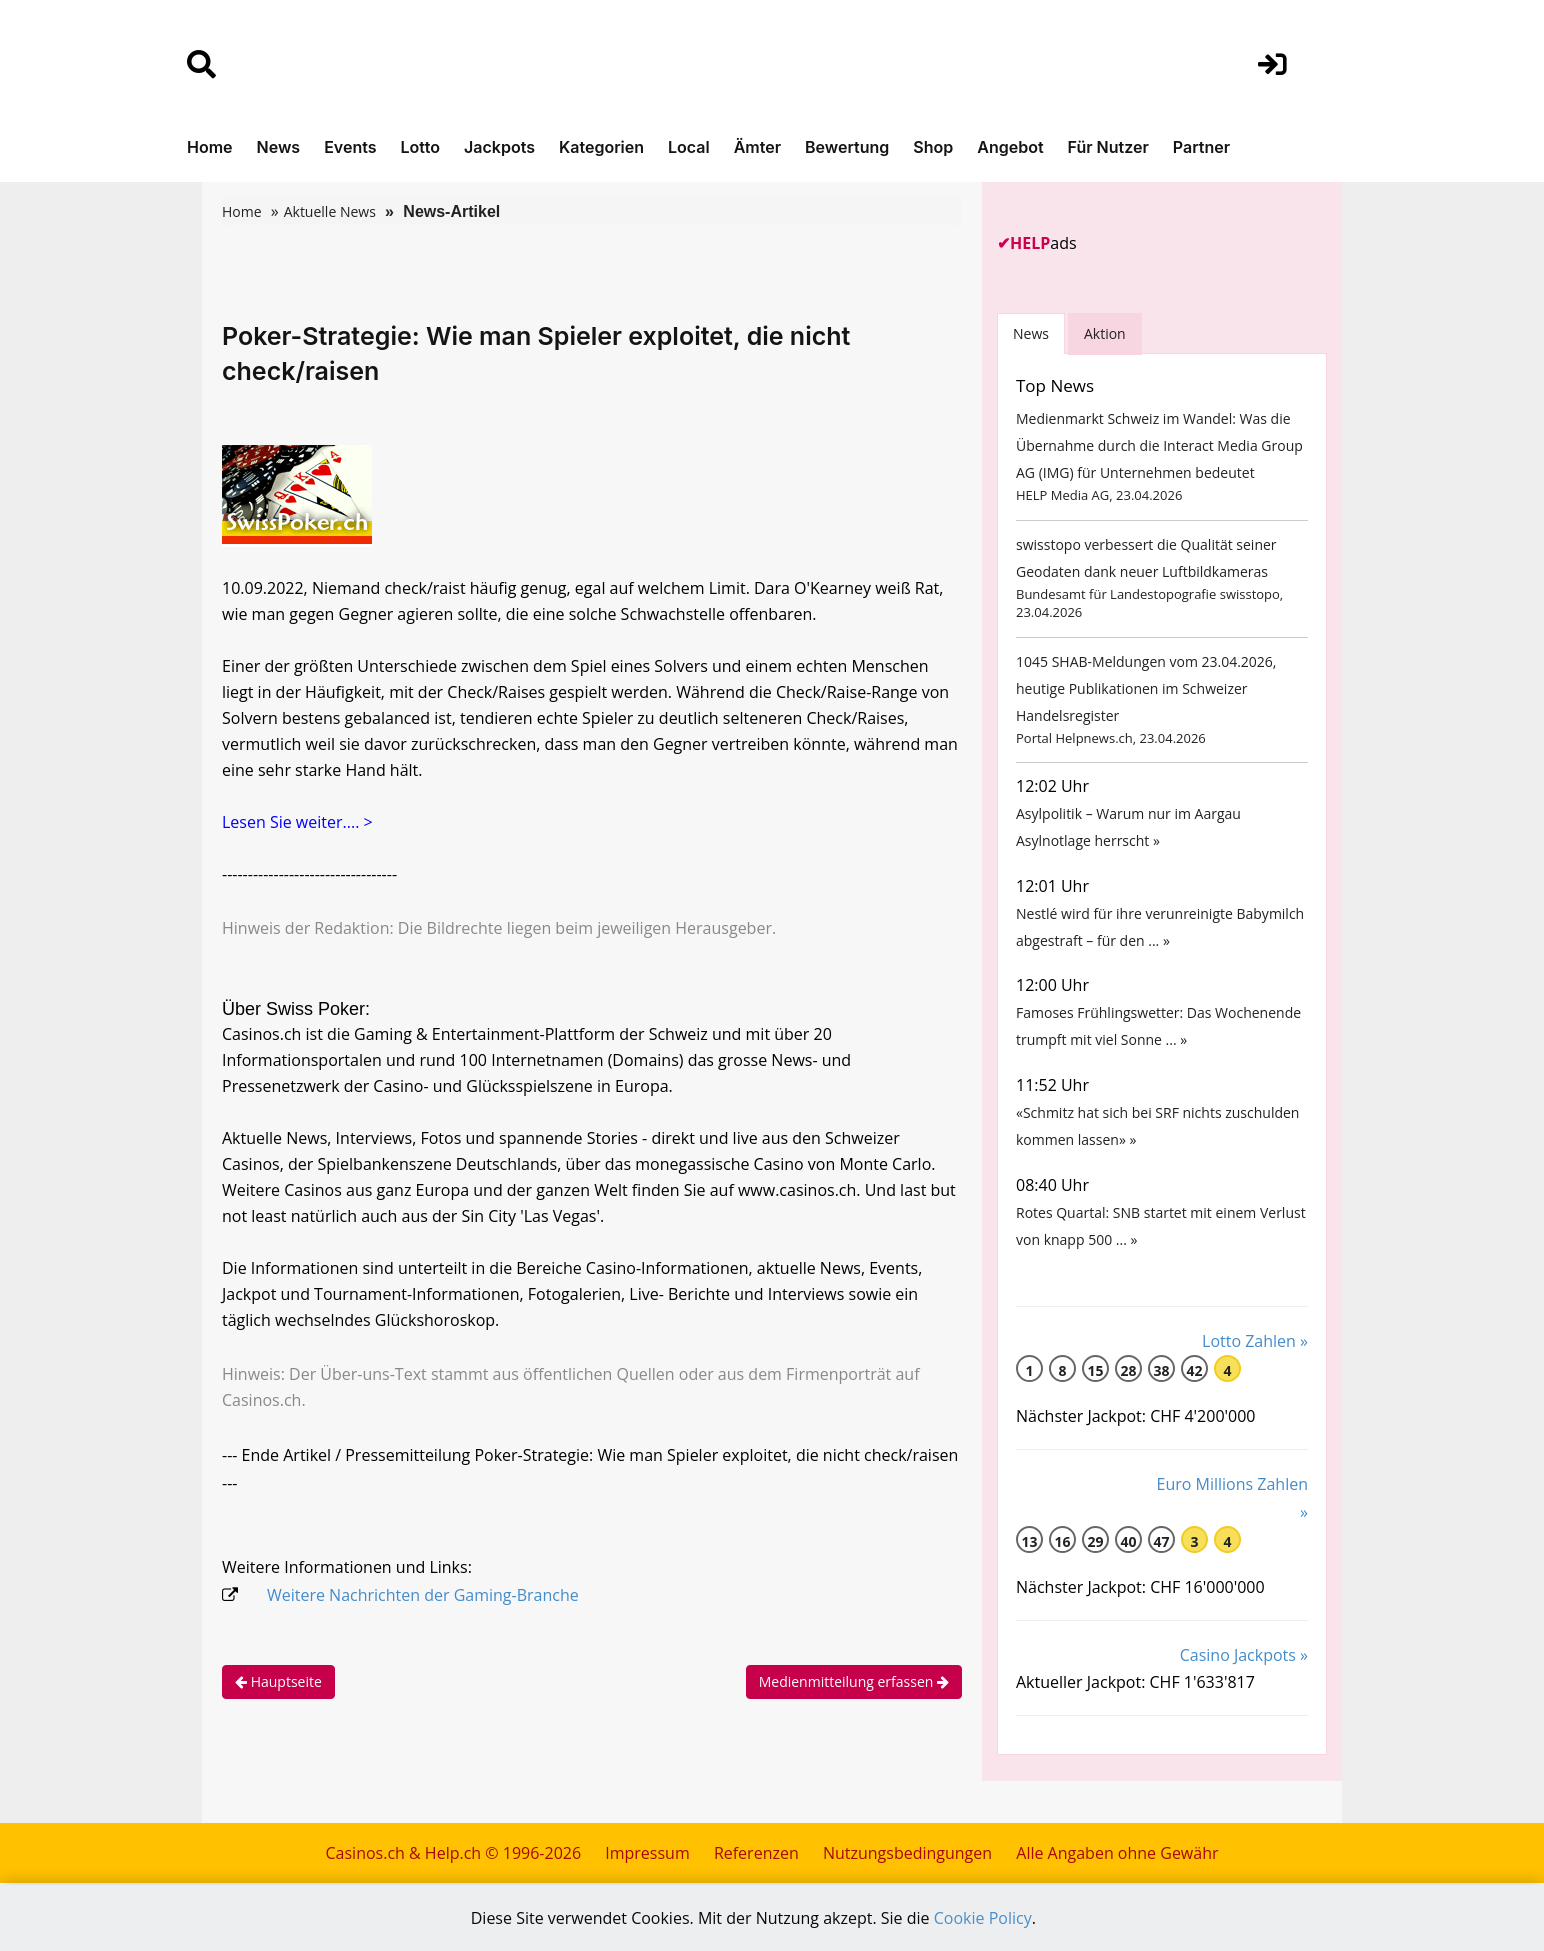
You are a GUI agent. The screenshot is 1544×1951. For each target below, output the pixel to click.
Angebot (1010, 147)
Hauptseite (278, 1681)
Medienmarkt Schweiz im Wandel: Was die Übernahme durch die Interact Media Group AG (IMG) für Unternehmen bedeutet (1159, 445)
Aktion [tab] (1105, 333)
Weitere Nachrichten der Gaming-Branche (423, 1595)
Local (689, 147)
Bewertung (847, 147)
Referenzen (756, 1853)
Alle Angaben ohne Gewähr (1117, 1853)
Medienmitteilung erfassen (854, 1681)
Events (350, 147)
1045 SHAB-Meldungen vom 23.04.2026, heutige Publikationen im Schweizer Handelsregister (1146, 688)
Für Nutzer (1108, 147)
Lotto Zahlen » (1255, 1341)
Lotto (420, 147)
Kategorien (601, 147)
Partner (1201, 147)
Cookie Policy (983, 1918)
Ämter (757, 147)
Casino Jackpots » (1244, 1655)
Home (210, 147)
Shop (933, 147)
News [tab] (1031, 333)
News (279, 147)
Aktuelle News (330, 211)
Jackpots (499, 147)
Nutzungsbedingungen (907, 1853)
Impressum (647, 1853)
